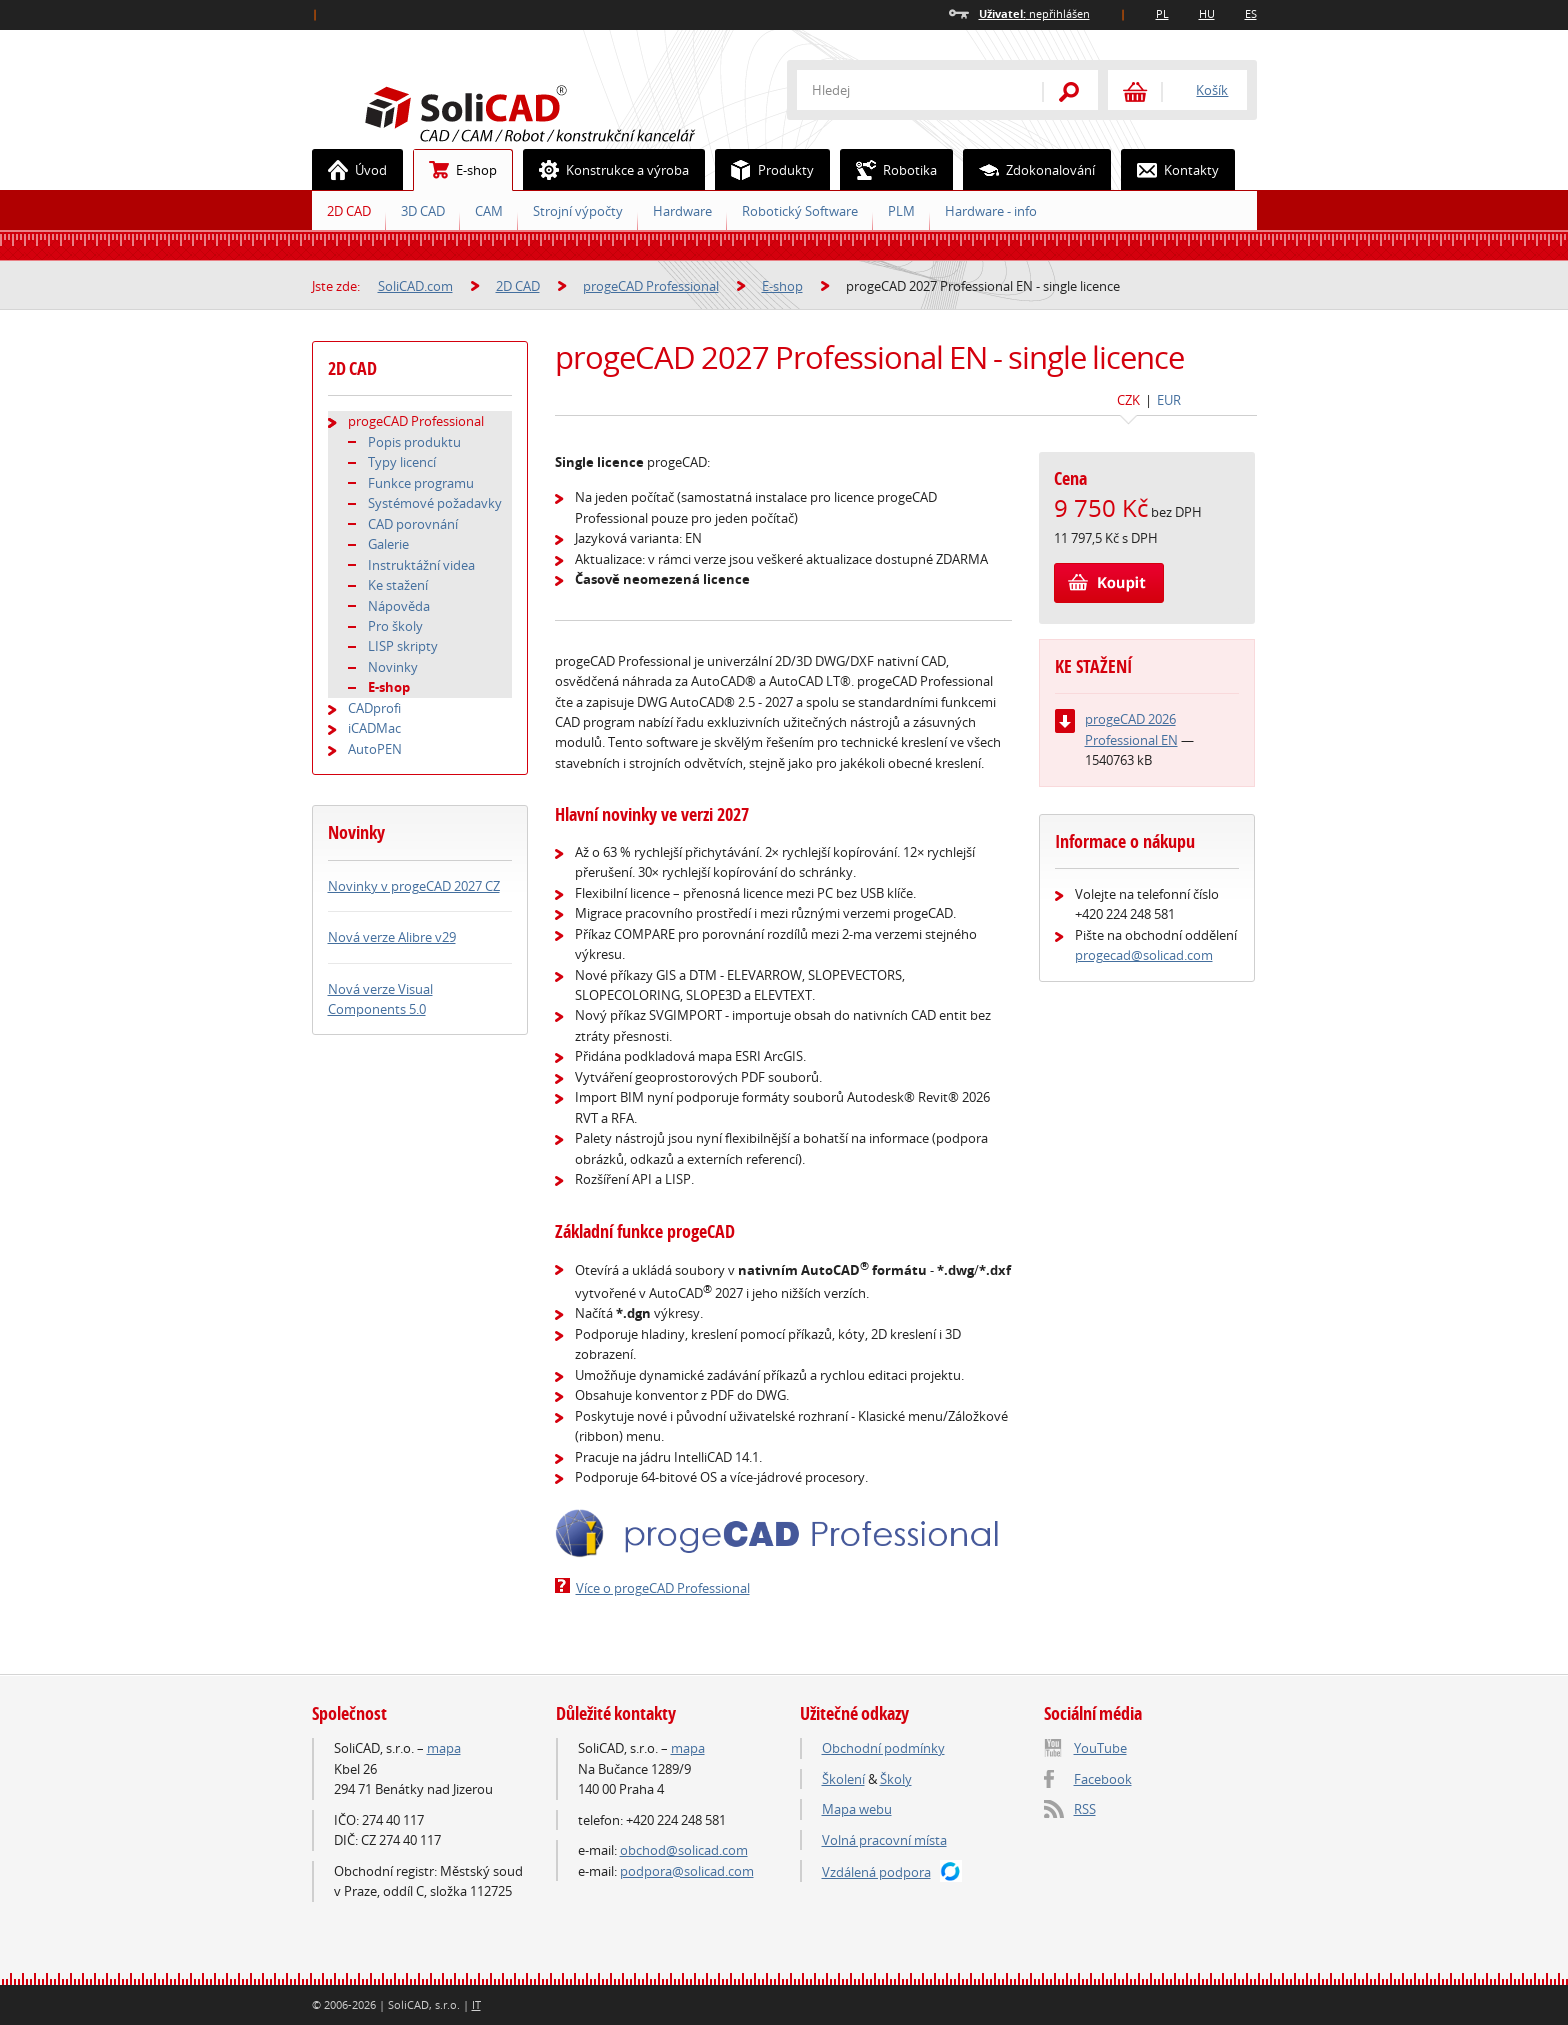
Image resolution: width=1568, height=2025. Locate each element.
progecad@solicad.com (1144, 955)
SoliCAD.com (562, 111)
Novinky (393, 667)
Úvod (350, 170)
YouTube (1100, 1748)
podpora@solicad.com (687, 1871)
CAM (489, 211)
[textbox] (907, 90)
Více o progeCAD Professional (663, 1588)
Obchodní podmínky (883, 1748)
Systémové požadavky (435, 503)
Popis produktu (414, 442)
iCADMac (374, 728)
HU (1207, 13)
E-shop (455, 170)
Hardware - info (991, 211)
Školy (896, 1779)
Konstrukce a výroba (606, 170)
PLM (901, 211)
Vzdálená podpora (876, 1872)
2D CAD (349, 211)
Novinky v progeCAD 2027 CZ (414, 886)
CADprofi (374, 708)
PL (1162, 13)
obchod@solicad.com (684, 1850)
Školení (843, 1779)
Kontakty (1170, 170)
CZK (1128, 400)
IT (476, 2004)
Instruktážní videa (421, 565)
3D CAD (423, 211)
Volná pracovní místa (884, 1840)
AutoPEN (375, 749)
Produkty (765, 170)
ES (1251, 13)
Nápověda (399, 606)
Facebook (1103, 1779)
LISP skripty (403, 646)
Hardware (682, 211)
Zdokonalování (1029, 170)
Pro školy (395, 626)
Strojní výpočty (578, 211)
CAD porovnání (413, 524)
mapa (444, 1748)
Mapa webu (857, 1809)
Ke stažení (398, 585)
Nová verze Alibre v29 (392, 937)
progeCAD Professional (651, 286)
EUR (1169, 400)
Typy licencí (402, 462)
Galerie (388, 544)
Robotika (889, 170)
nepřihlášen (1034, 13)
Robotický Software (800, 211)
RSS (1085, 1809)
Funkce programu (421, 483)
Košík (1212, 90)
